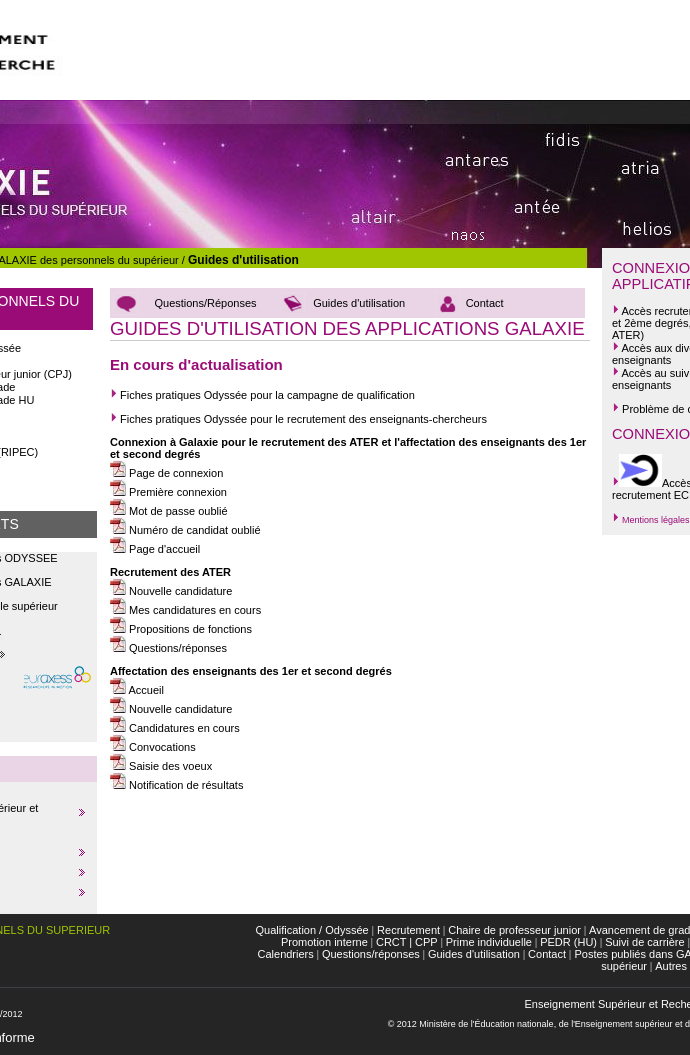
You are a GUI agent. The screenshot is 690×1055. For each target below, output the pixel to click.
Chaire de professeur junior (514, 930)
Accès (636, 311)
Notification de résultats (176, 785)
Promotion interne (324, 942)
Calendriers (286, 954)
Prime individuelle (489, 942)
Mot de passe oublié (169, 511)
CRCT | (394, 942)
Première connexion (168, 492)
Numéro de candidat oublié (185, 530)
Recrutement (407, 930)
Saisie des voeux (161, 766)
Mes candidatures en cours (185, 610)
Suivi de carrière (644, 942)
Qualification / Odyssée (312, 930)
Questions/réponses (176, 648)
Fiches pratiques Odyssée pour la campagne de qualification (262, 395)
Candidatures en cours (175, 728)
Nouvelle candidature (171, 591)
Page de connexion (166, 473)
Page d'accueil (155, 549)
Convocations (153, 747)
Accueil (137, 690)
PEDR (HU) (568, 942)
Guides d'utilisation (243, 260)
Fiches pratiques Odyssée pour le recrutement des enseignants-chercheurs (301, 419)
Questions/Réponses (205, 303)
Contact (485, 303)
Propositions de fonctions (181, 629)
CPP (426, 942)
